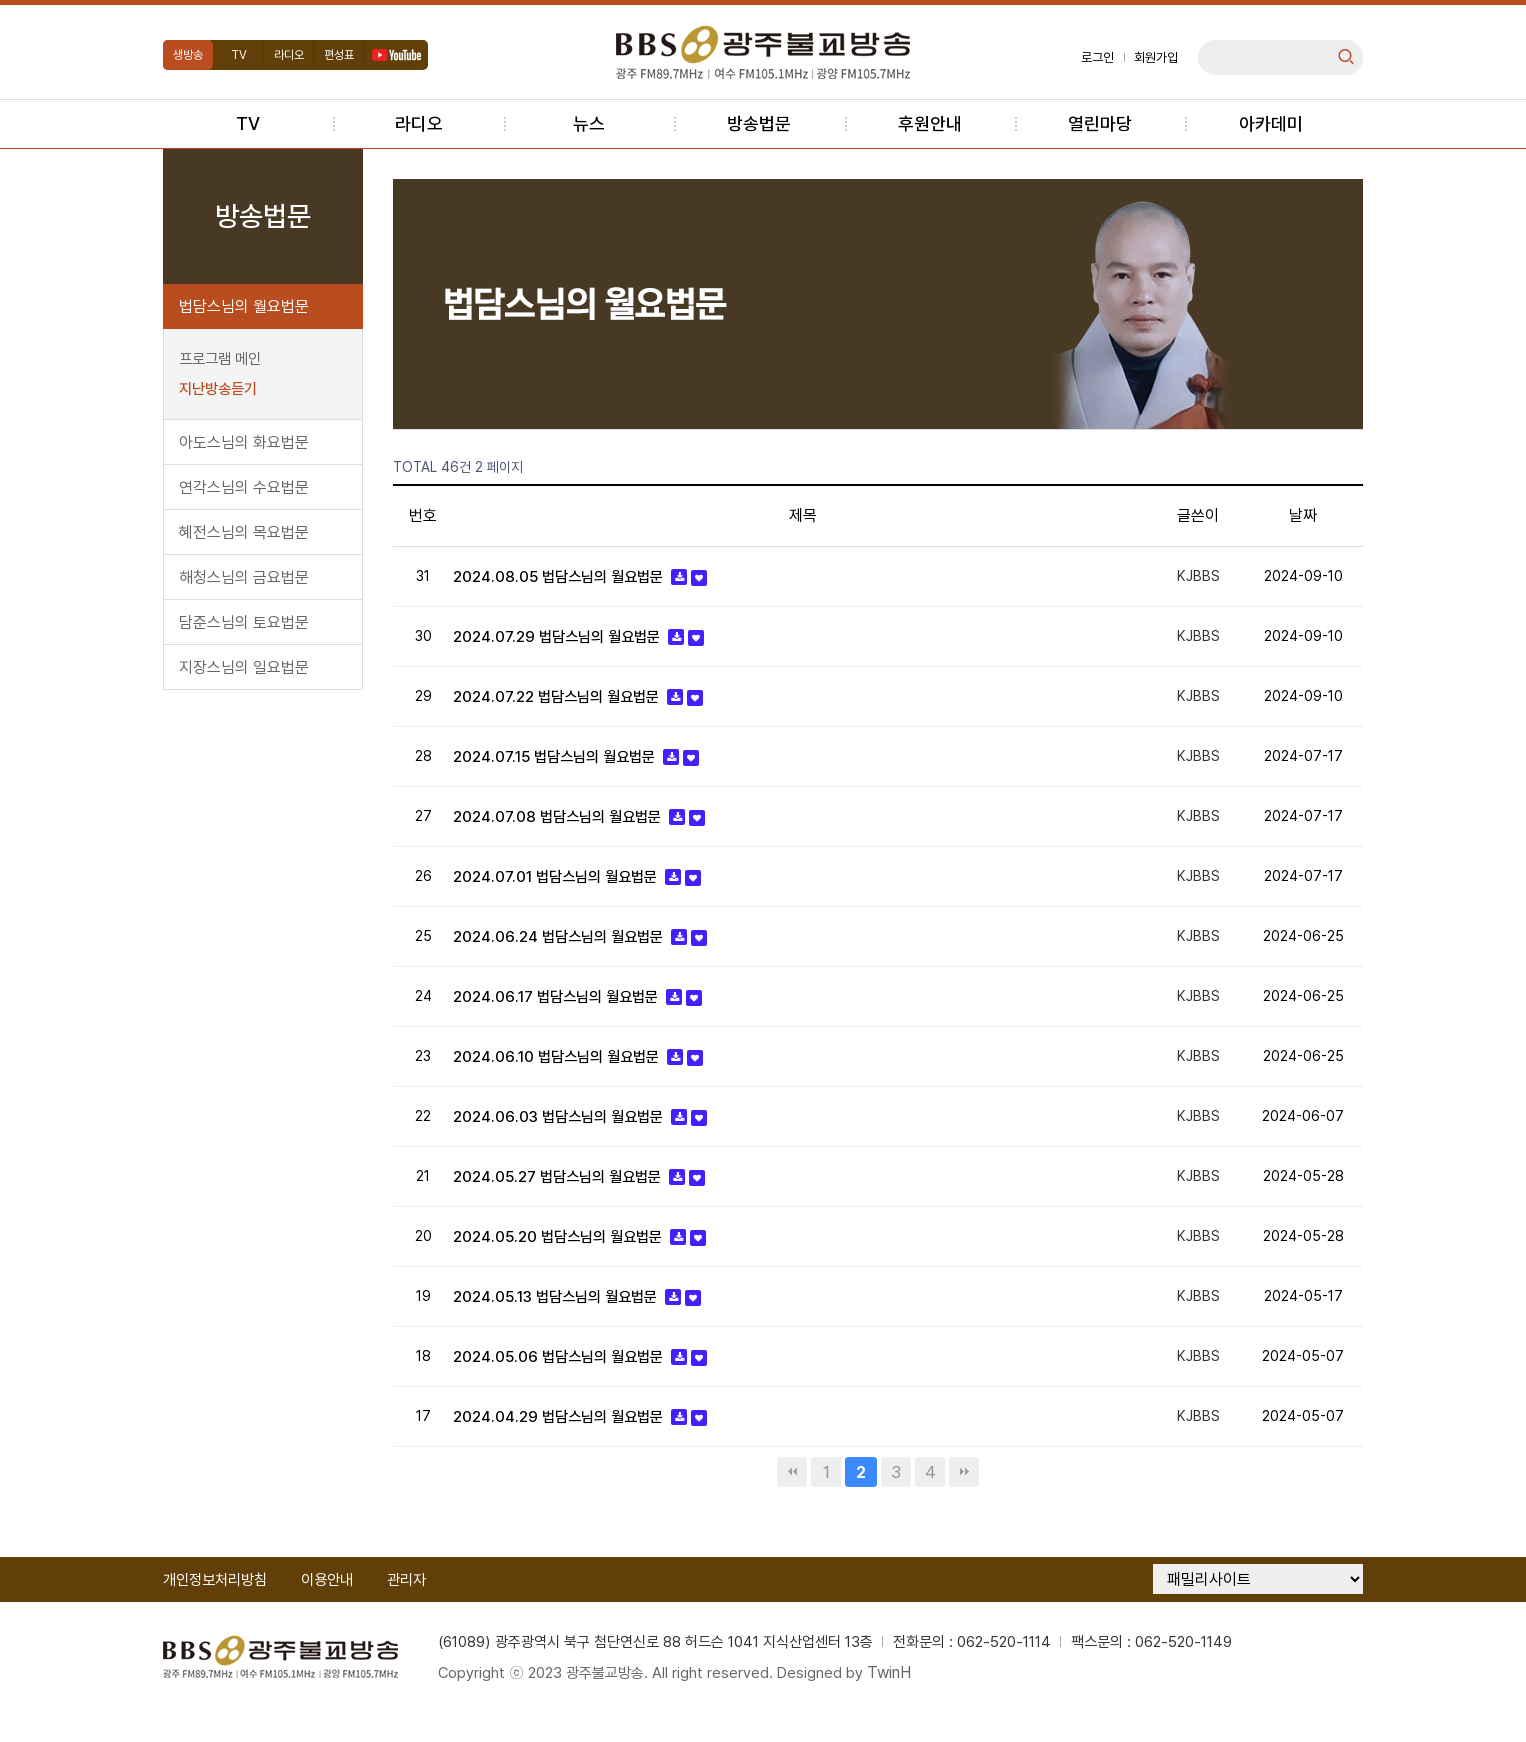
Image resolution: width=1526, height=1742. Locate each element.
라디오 (289, 55)
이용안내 (327, 1608)
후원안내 (930, 123)
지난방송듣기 (218, 389)
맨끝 (964, 1500)
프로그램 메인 (220, 359)
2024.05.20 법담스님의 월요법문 (566, 1258)
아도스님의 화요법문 (244, 442)
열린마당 (1100, 123)
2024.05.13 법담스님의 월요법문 (565, 1320)
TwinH (907, 1701)
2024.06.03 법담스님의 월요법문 (566, 1134)
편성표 (339, 55)
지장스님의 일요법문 (244, 667)
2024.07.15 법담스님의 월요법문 (564, 763)
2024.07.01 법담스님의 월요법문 (564, 887)
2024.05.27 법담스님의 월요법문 (566, 1196)
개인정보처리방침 (215, 1608)
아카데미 (1271, 123)
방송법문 (759, 123)
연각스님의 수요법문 (244, 487)
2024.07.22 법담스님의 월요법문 (565, 701)
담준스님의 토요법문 (244, 622)
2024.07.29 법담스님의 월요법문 (565, 639)
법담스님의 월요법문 (244, 306)
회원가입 (1156, 57)
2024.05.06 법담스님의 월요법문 (566, 1382)
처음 (792, 1500)
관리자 (406, 1608)
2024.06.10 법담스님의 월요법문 (564, 1072)
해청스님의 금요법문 (244, 577)
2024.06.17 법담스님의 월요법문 (564, 1011)
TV (239, 55)
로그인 (1097, 57)
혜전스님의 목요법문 (244, 532)
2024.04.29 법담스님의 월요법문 (567, 1444)
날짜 (1303, 515)
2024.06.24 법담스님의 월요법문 (566, 949)
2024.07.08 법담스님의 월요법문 (565, 825)
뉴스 (589, 123)
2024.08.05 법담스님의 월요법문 (566, 577)
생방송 (188, 55)
